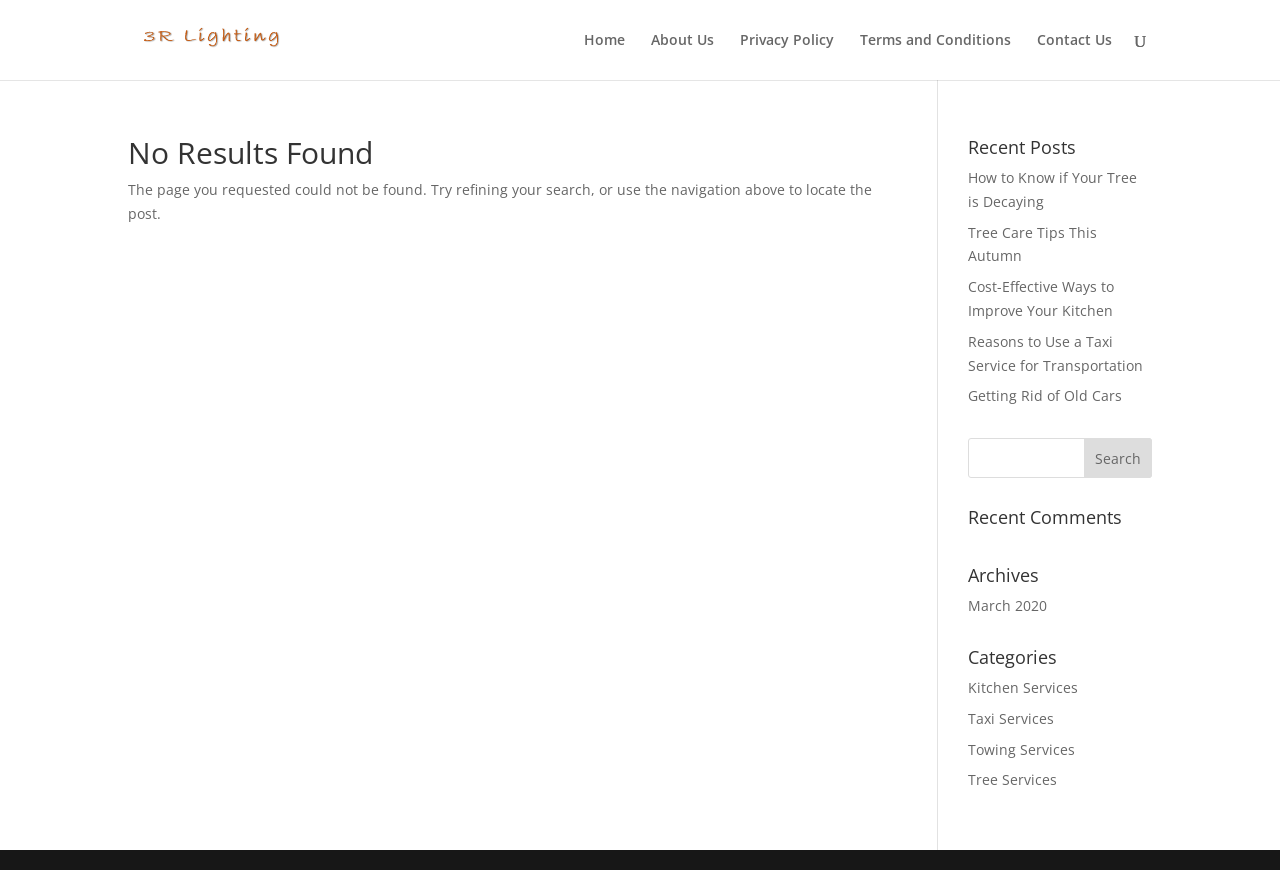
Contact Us (1074, 41)
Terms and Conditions (935, 41)
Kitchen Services (1023, 687)
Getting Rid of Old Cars (1045, 395)
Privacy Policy (787, 41)
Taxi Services (1011, 718)
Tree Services (1012, 779)
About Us (682, 41)
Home (604, 41)
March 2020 (1007, 605)
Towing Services (1021, 749)
